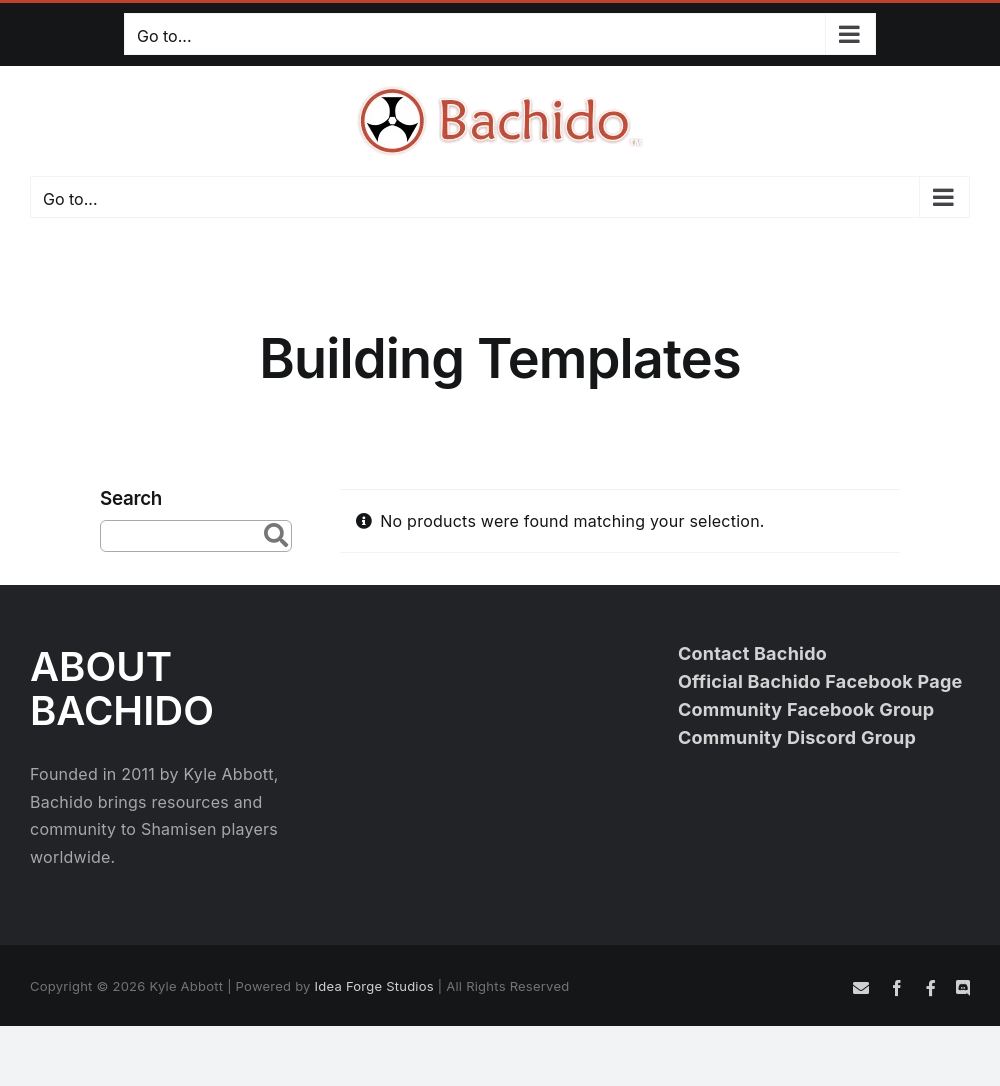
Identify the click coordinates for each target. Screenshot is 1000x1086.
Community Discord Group (797, 737)
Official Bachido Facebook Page (820, 681)
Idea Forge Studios (374, 986)
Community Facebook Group (806, 709)
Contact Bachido (752, 653)
